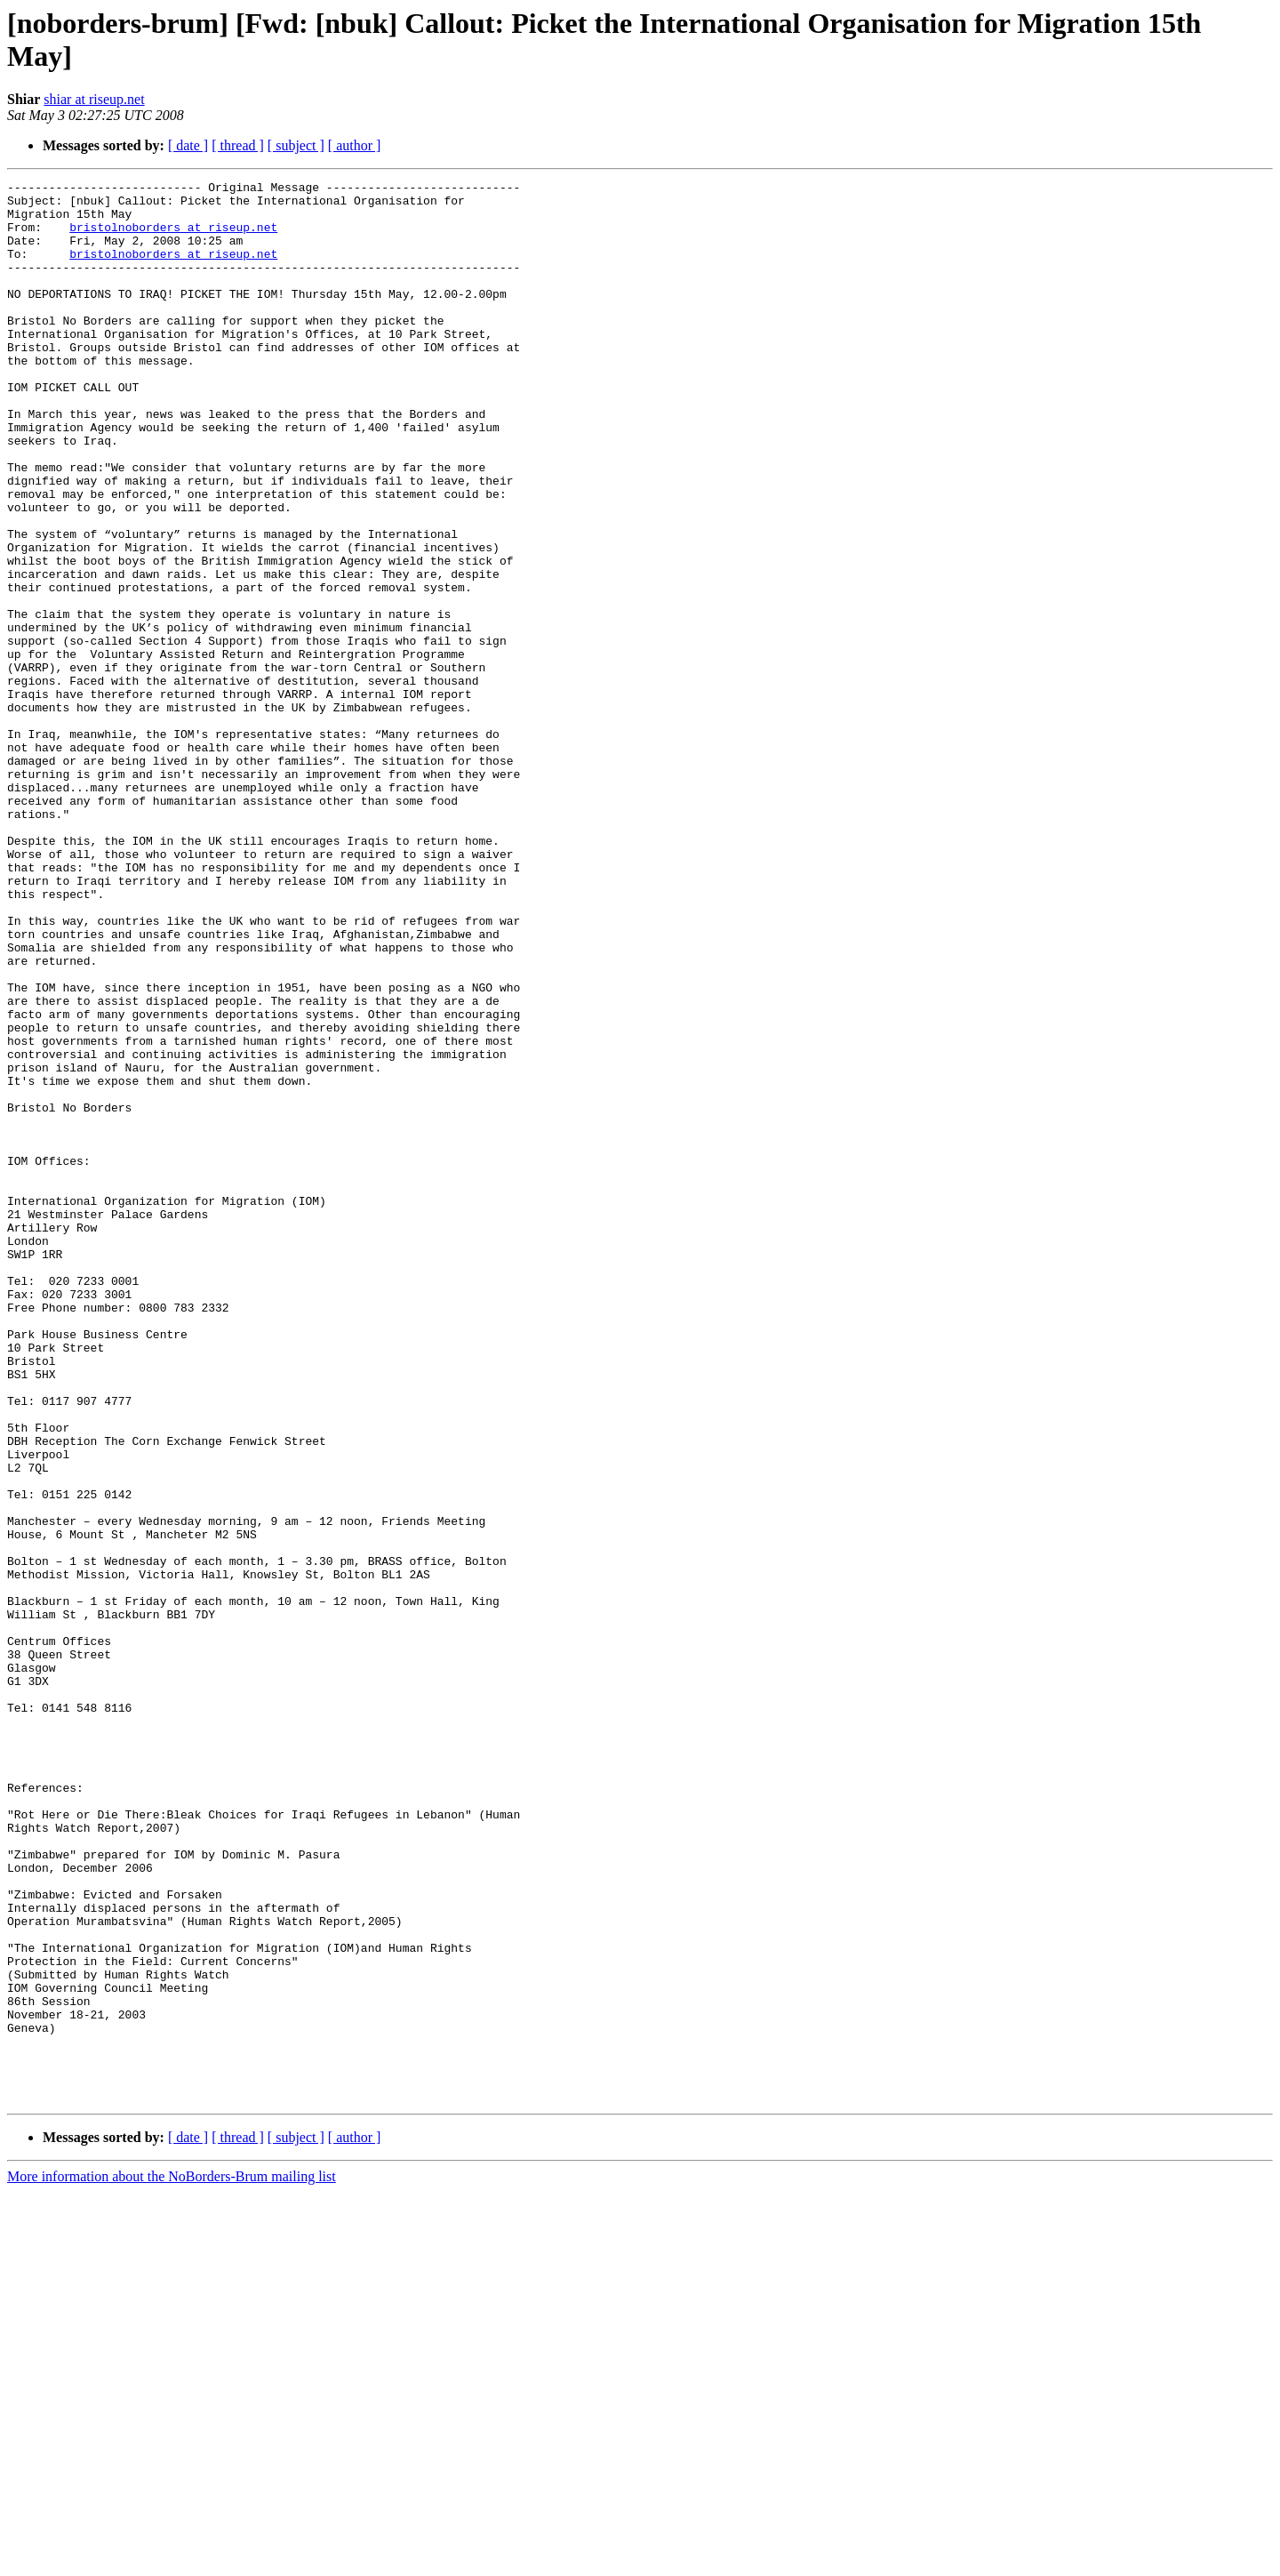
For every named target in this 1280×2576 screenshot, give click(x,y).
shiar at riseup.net (94, 99)
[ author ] (354, 145)
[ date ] (188, 145)
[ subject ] (296, 145)
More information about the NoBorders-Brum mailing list (171, 2560)
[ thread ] (238, 145)
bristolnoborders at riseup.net (173, 237)
